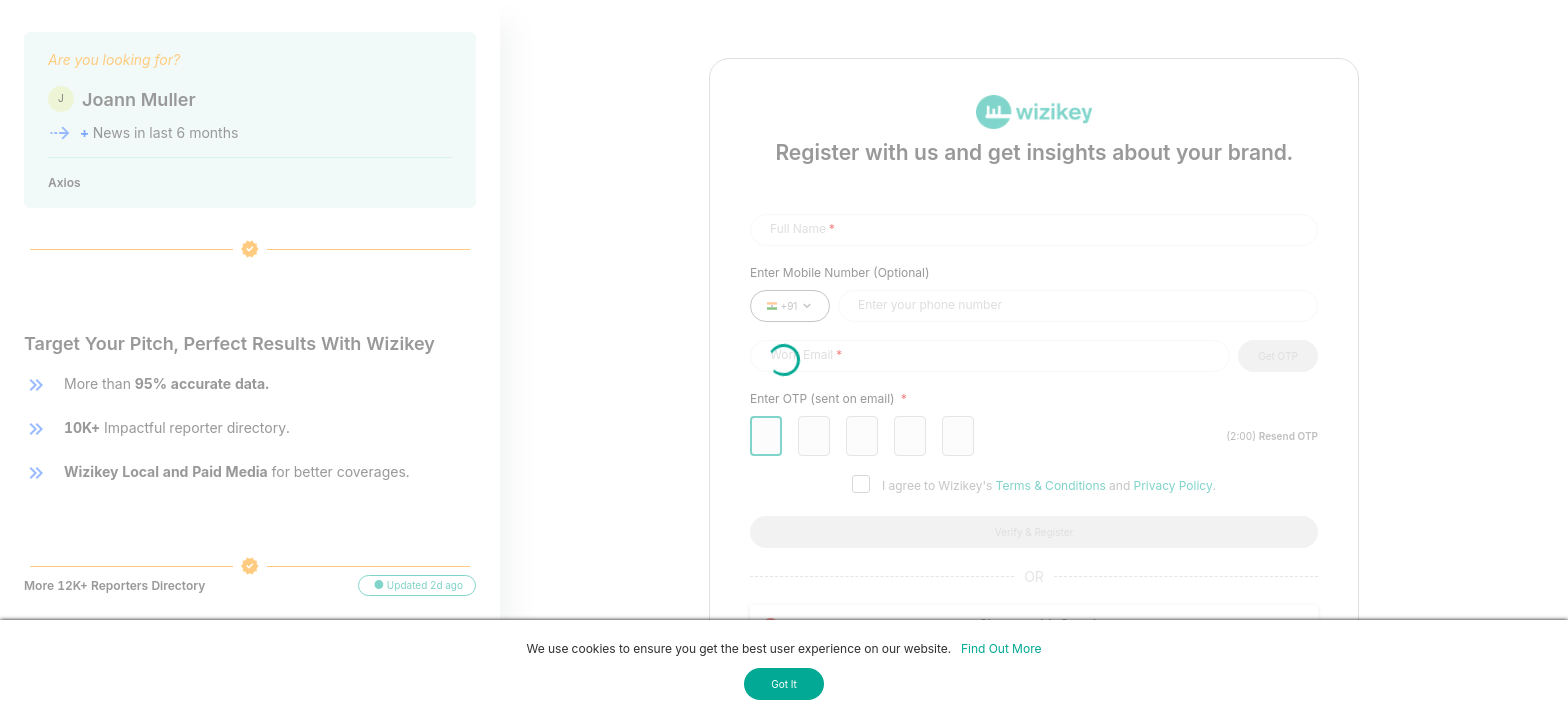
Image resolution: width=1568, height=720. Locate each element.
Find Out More (1001, 648)
